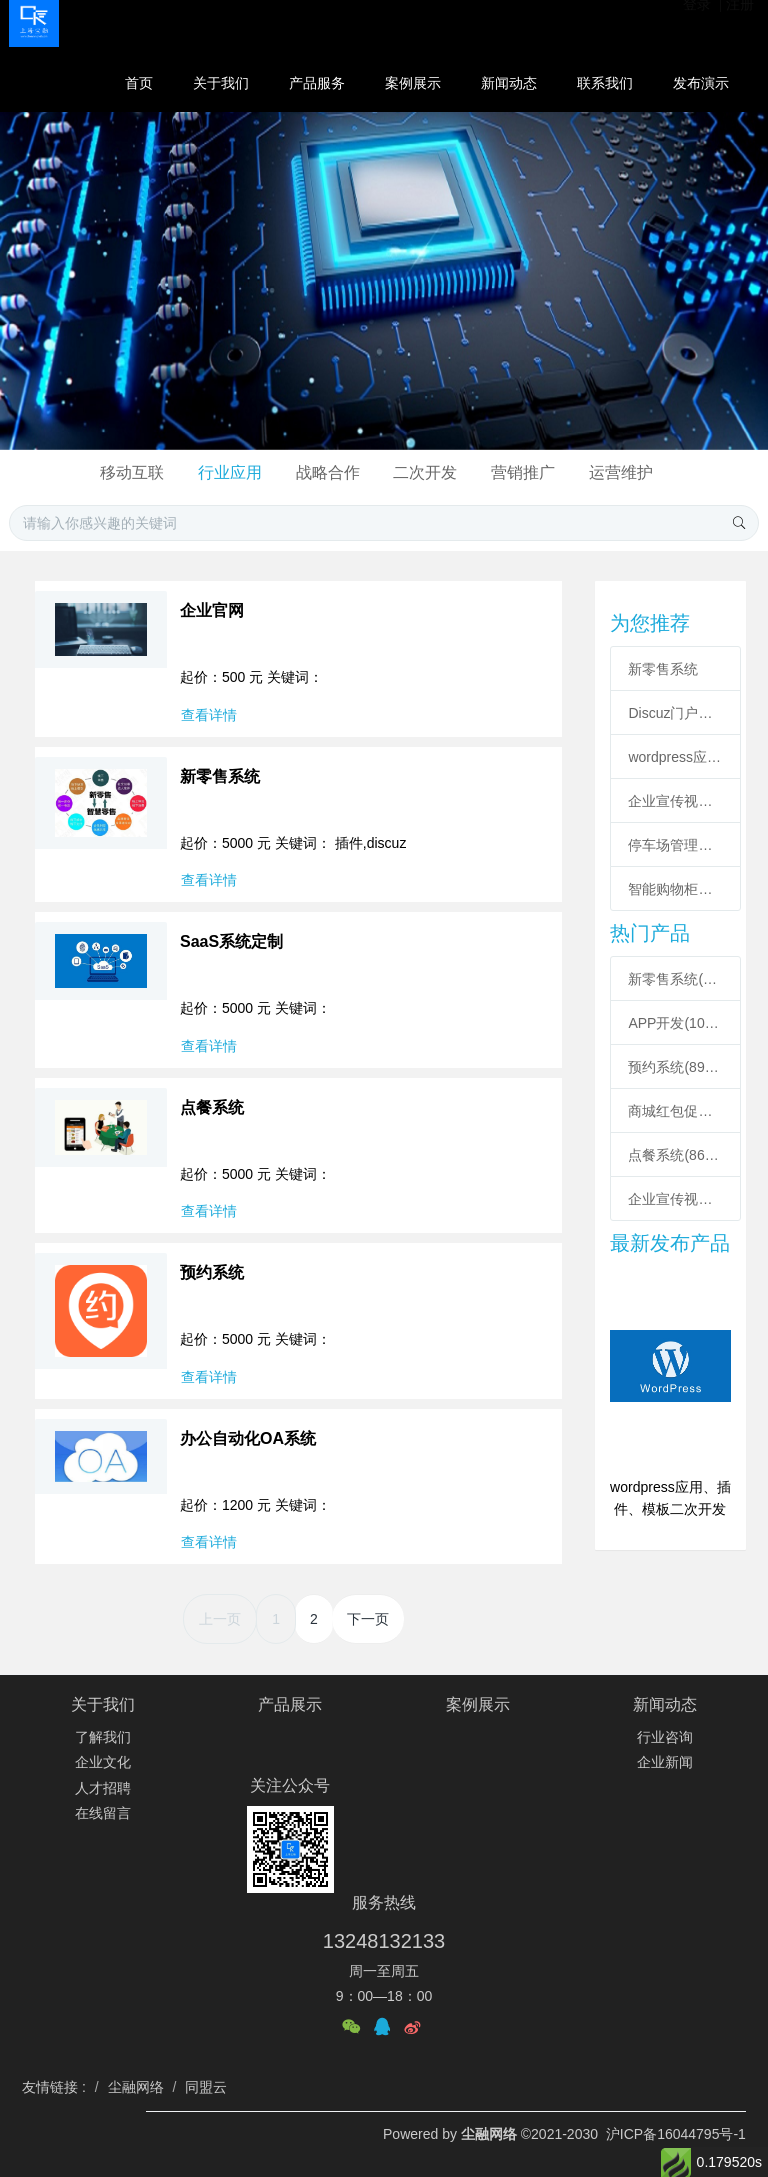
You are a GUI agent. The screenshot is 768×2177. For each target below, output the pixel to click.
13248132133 (384, 1941)
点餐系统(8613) (675, 1155)
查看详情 (209, 715)
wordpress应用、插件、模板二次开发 (675, 757)
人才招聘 (103, 1788)
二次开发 (425, 472)
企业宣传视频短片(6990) (675, 1199)
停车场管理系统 (675, 845)
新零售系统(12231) (675, 979)
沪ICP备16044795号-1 (676, 2134)
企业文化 (103, 1762)
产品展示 (290, 1704)
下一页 (368, 1619)
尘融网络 (491, 2134)
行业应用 (230, 472)
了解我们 (103, 1737)
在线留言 (103, 1813)
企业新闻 (665, 1762)
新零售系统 (663, 669)
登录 (699, 21)
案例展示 (478, 1704)
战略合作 (328, 472)
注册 (740, 21)
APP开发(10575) (675, 1023)
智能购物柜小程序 (675, 889)
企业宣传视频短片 (675, 801)
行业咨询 (665, 1737)
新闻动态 (665, 1704)
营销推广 (523, 472)
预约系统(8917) (675, 1067)
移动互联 (132, 472)
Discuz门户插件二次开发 (675, 713)
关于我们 (103, 1704)
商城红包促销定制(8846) (675, 1111)
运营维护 (621, 472)
